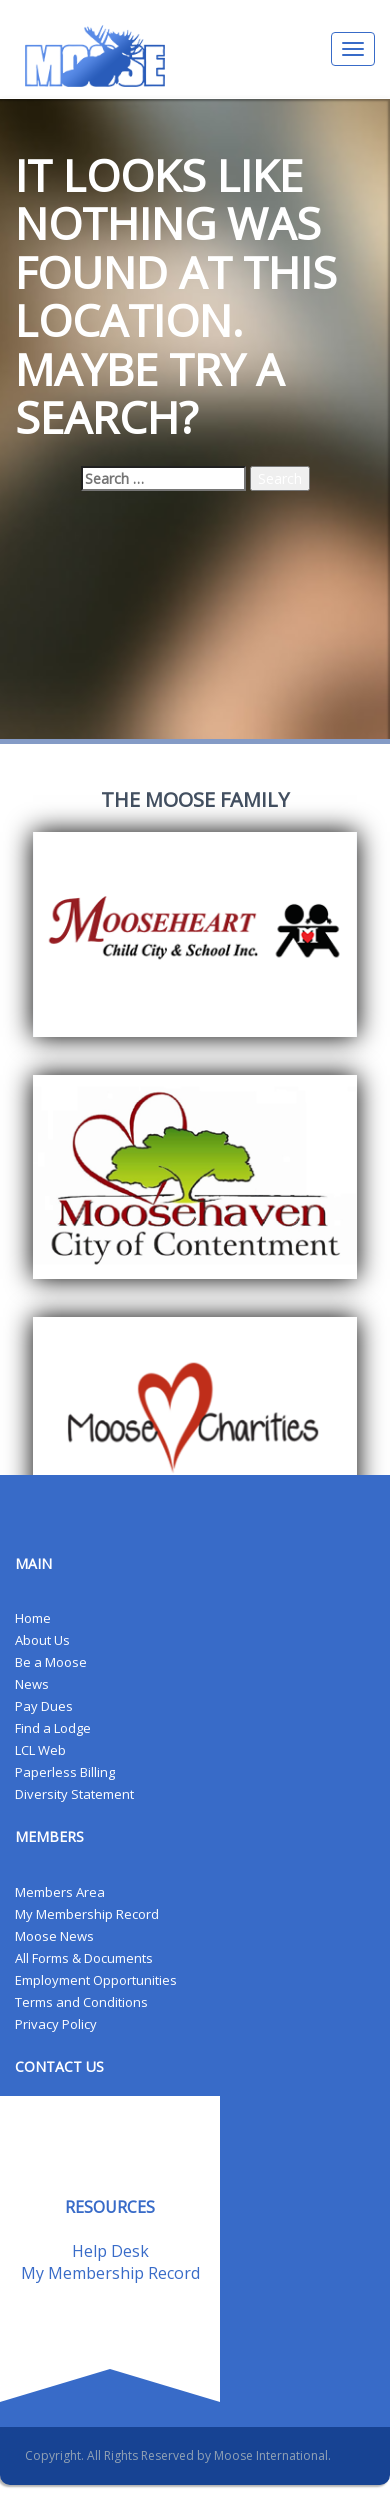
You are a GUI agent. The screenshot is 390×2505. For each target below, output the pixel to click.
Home (33, 1618)
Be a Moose (51, 1662)
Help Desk (110, 2251)
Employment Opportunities (96, 1980)
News (32, 1684)
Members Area (60, 1892)
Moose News (54, 1936)
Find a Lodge (53, 1728)
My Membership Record (87, 1914)
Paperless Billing (65, 1772)
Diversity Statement (74, 1794)
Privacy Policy (56, 2024)
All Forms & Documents (84, 1958)
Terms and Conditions (81, 2002)
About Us (42, 1640)
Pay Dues (44, 1706)
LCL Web (40, 1750)
